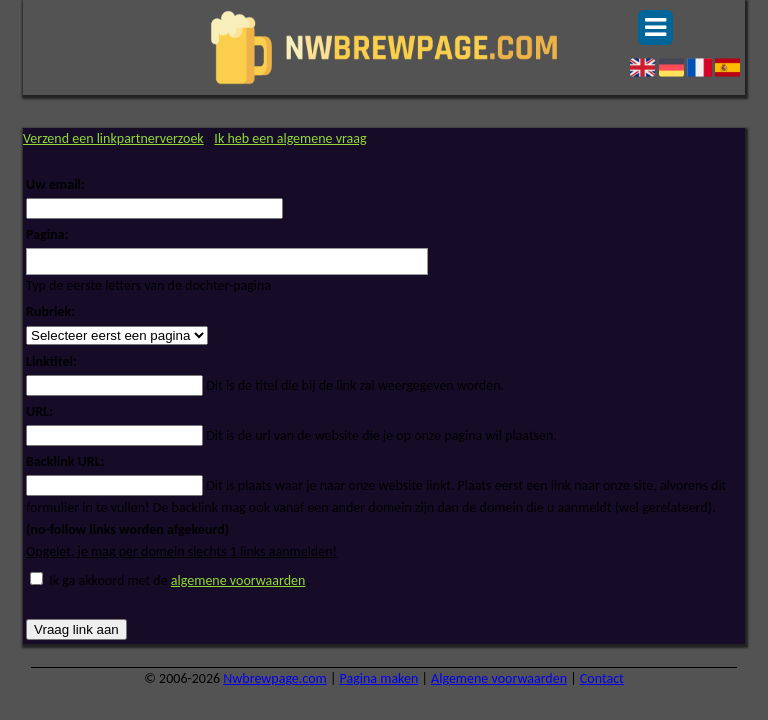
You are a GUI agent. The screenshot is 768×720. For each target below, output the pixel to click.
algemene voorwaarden (238, 580)
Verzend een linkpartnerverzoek (113, 138)
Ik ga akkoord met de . (179, 580)
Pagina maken (379, 678)
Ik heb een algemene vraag (290, 138)
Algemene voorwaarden (499, 678)
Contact (602, 678)
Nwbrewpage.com (274, 678)
